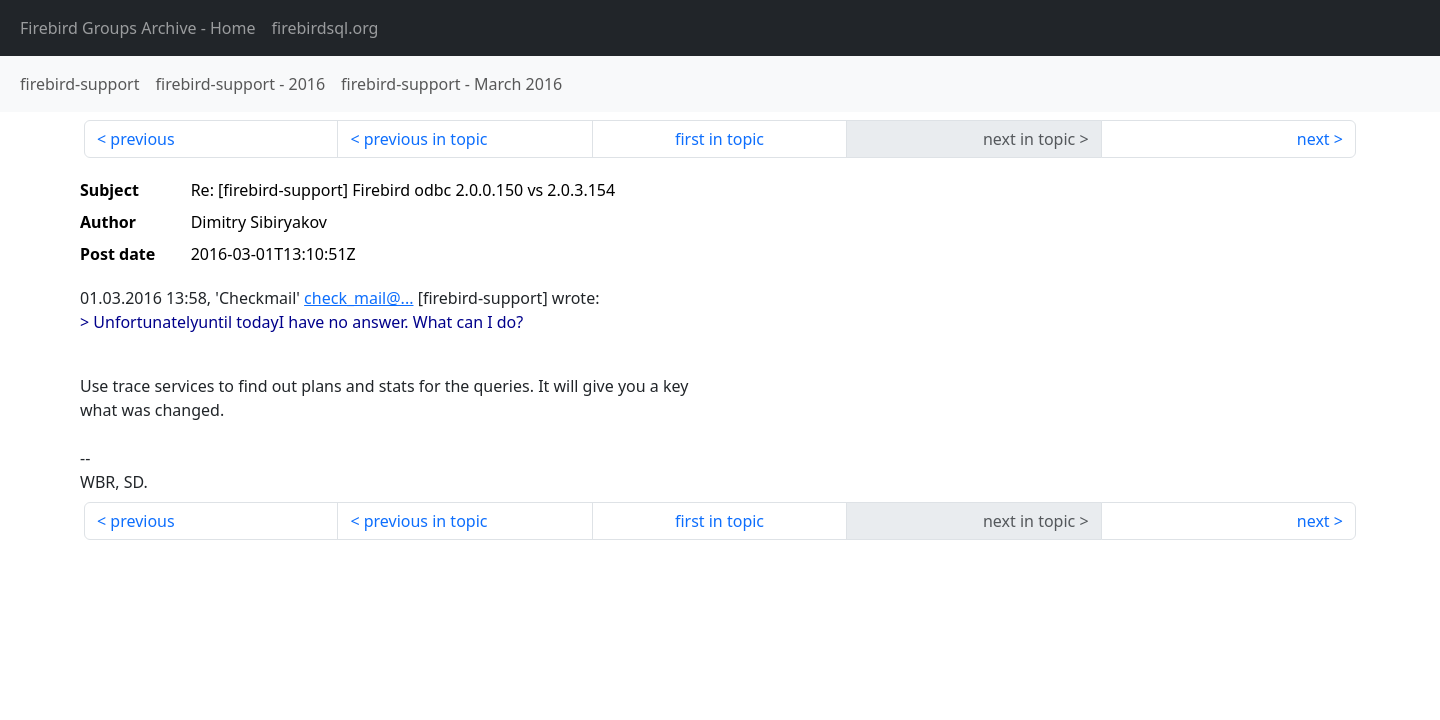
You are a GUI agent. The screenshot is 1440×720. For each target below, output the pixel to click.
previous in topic (426, 139)
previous (142, 139)
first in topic (719, 139)
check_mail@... (358, 298)
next (1313, 139)
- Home (138, 28)
